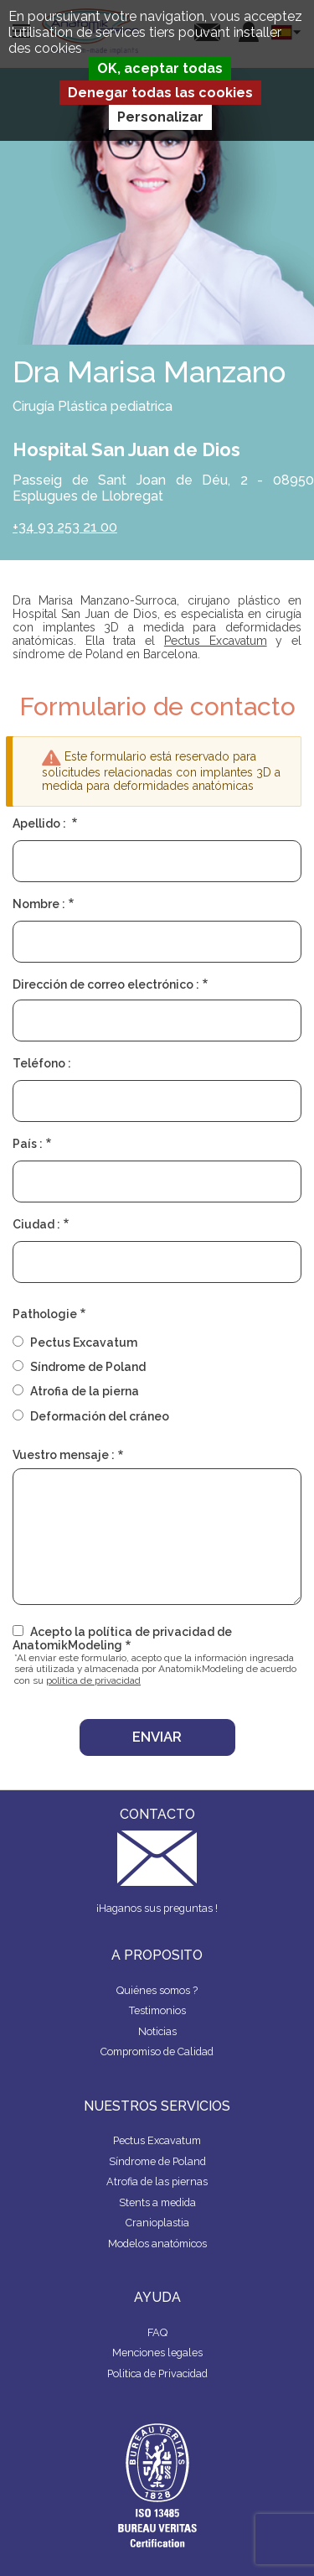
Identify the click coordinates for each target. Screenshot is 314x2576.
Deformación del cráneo (99, 1416)
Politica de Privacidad (157, 2373)
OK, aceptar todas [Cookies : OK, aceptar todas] (160, 68)
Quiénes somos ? (157, 1990)
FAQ (157, 2332)
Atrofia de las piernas (157, 2181)
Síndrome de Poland (88, 1367)
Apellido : (41, 823)
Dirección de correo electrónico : (106, 984)
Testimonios (157, 2010)
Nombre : (39, 904)
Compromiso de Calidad (157, 2051)
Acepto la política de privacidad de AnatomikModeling (122, 1638)
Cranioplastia (157, 2222)
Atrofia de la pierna (84, 1391)
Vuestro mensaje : (64, 1455)
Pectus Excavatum (215, 640)
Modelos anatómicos (157, 2243)
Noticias (157, 2031)
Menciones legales (157, 2352)
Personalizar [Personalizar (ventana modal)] (160, 117)
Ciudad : (36, 1224)
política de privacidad (93, 1680)
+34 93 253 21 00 (65, 527)
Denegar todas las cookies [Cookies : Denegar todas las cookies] (160, 93)
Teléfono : (42, 1063)
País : (28, 1143)
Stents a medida (157, 2202)
